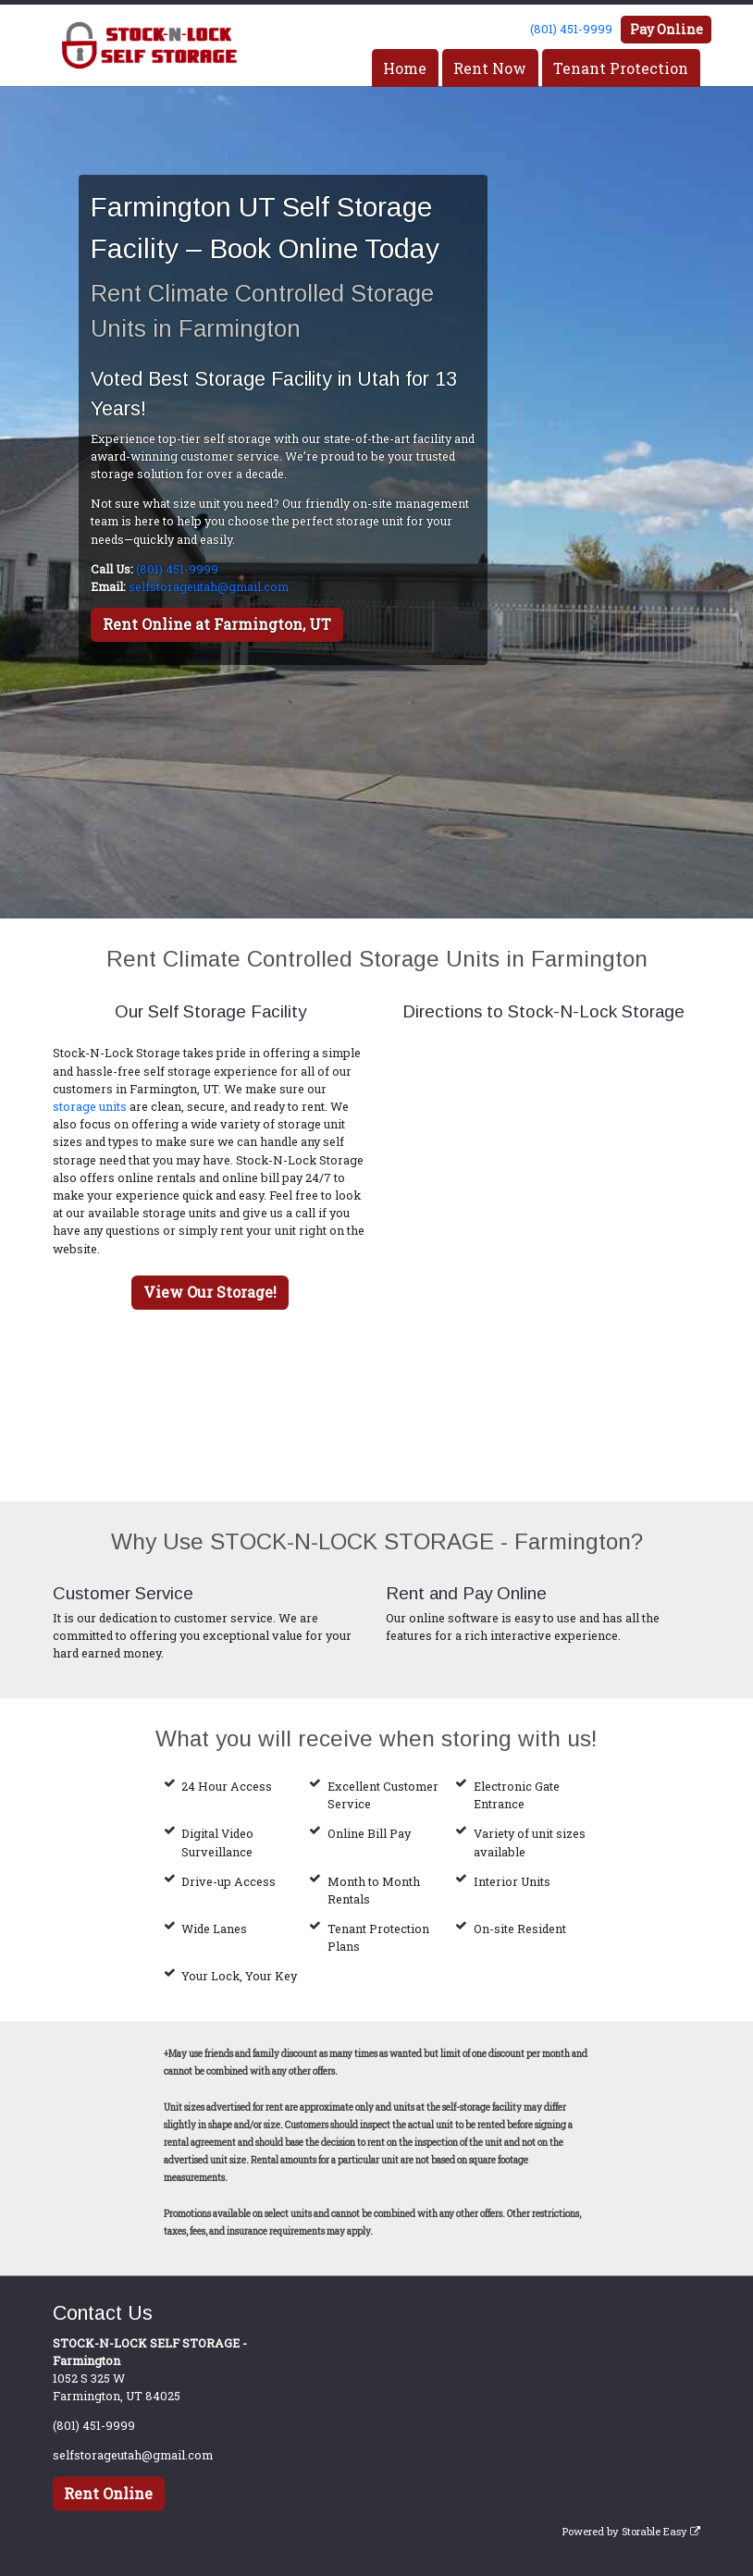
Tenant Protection (620, 68)
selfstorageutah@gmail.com (209, 586)
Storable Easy (661, 2531)
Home (404, 68)
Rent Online (108, 2493)
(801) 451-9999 (571, 28)
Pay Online (666, 29)
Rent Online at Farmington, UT (217, 624)
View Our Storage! (210, 1291)
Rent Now (489, 68)
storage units (90, 1106)
